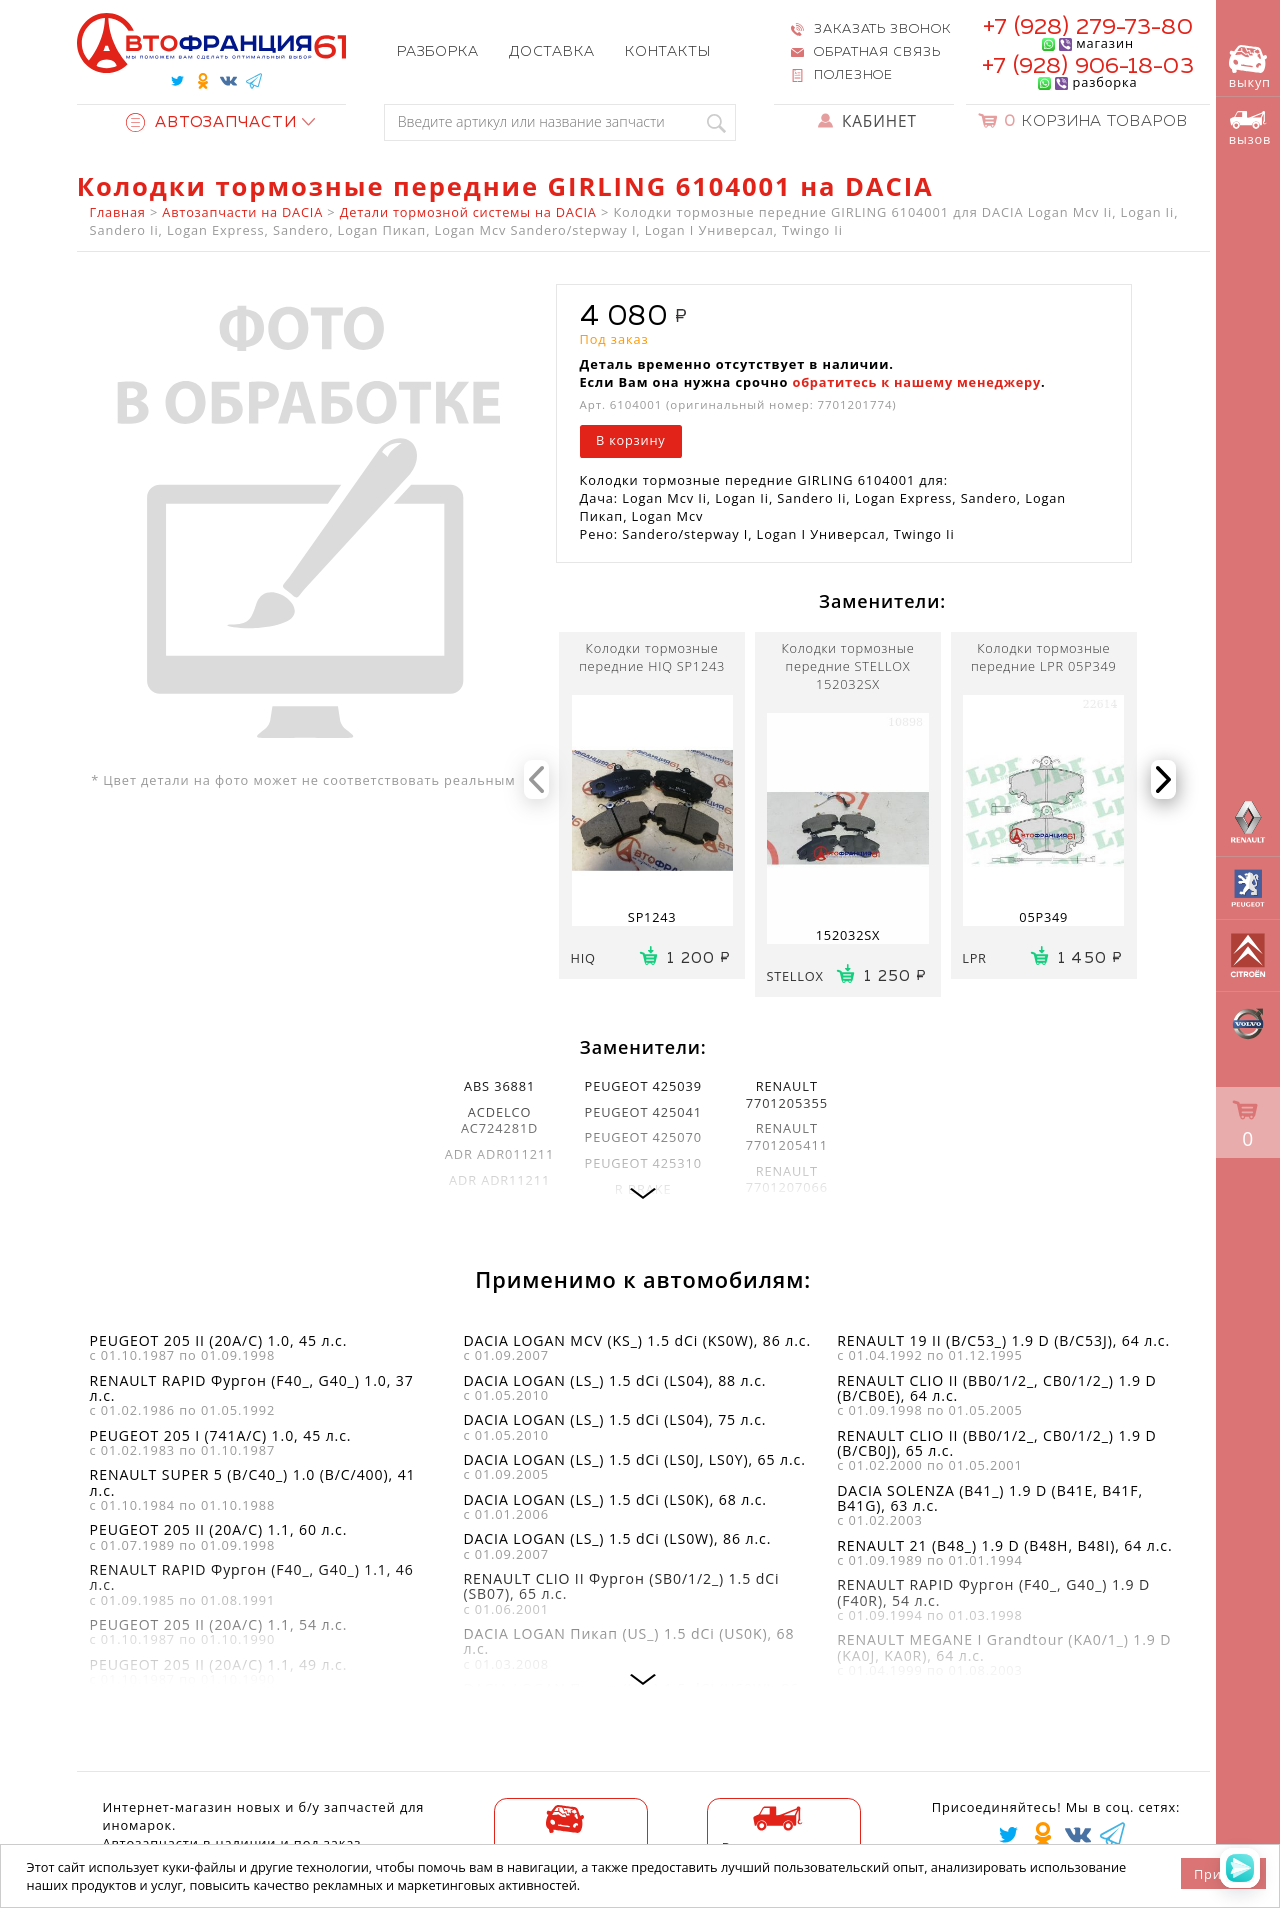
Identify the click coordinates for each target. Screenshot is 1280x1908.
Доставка (552, 52)
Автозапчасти (211, 122)
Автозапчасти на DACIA (242, 212)
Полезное (853, 75)
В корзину (630, 440)
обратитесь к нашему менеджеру (916, 382)
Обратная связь (877, 52)
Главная (118, 212)
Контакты (668, 52)
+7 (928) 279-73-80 (1087, 27)
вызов (1250, 129)
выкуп (1250, 68)
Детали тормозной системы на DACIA (468, 212)
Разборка (438, 52)
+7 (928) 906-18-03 (1087, 66)
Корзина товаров (1096, 121)
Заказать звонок (882, 29)
